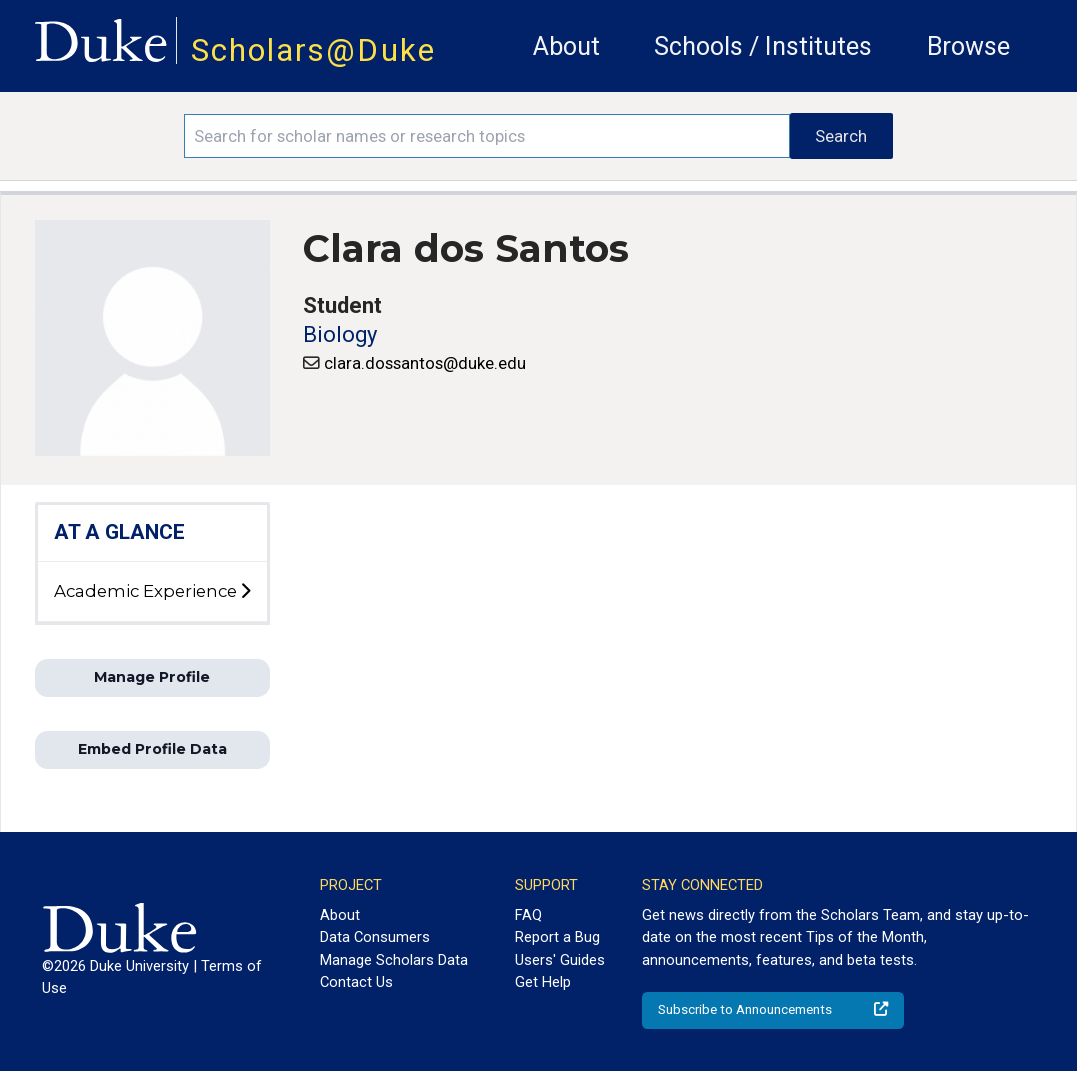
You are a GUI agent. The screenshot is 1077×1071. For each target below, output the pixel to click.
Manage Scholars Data (394, 960)
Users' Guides (560, 960)
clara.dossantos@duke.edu (425, 363)
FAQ (528, 915)
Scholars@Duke (313, 50)
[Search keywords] (487, 136)
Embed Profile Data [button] (152, 749)
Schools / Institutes (763, 46)
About (566, 46)
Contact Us (356, 982)
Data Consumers (375, 937)
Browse (968, 46)
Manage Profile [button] (152, 677)
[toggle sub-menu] (245, 592)
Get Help (543, 982)
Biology (340, 334)
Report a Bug (557, 937)
